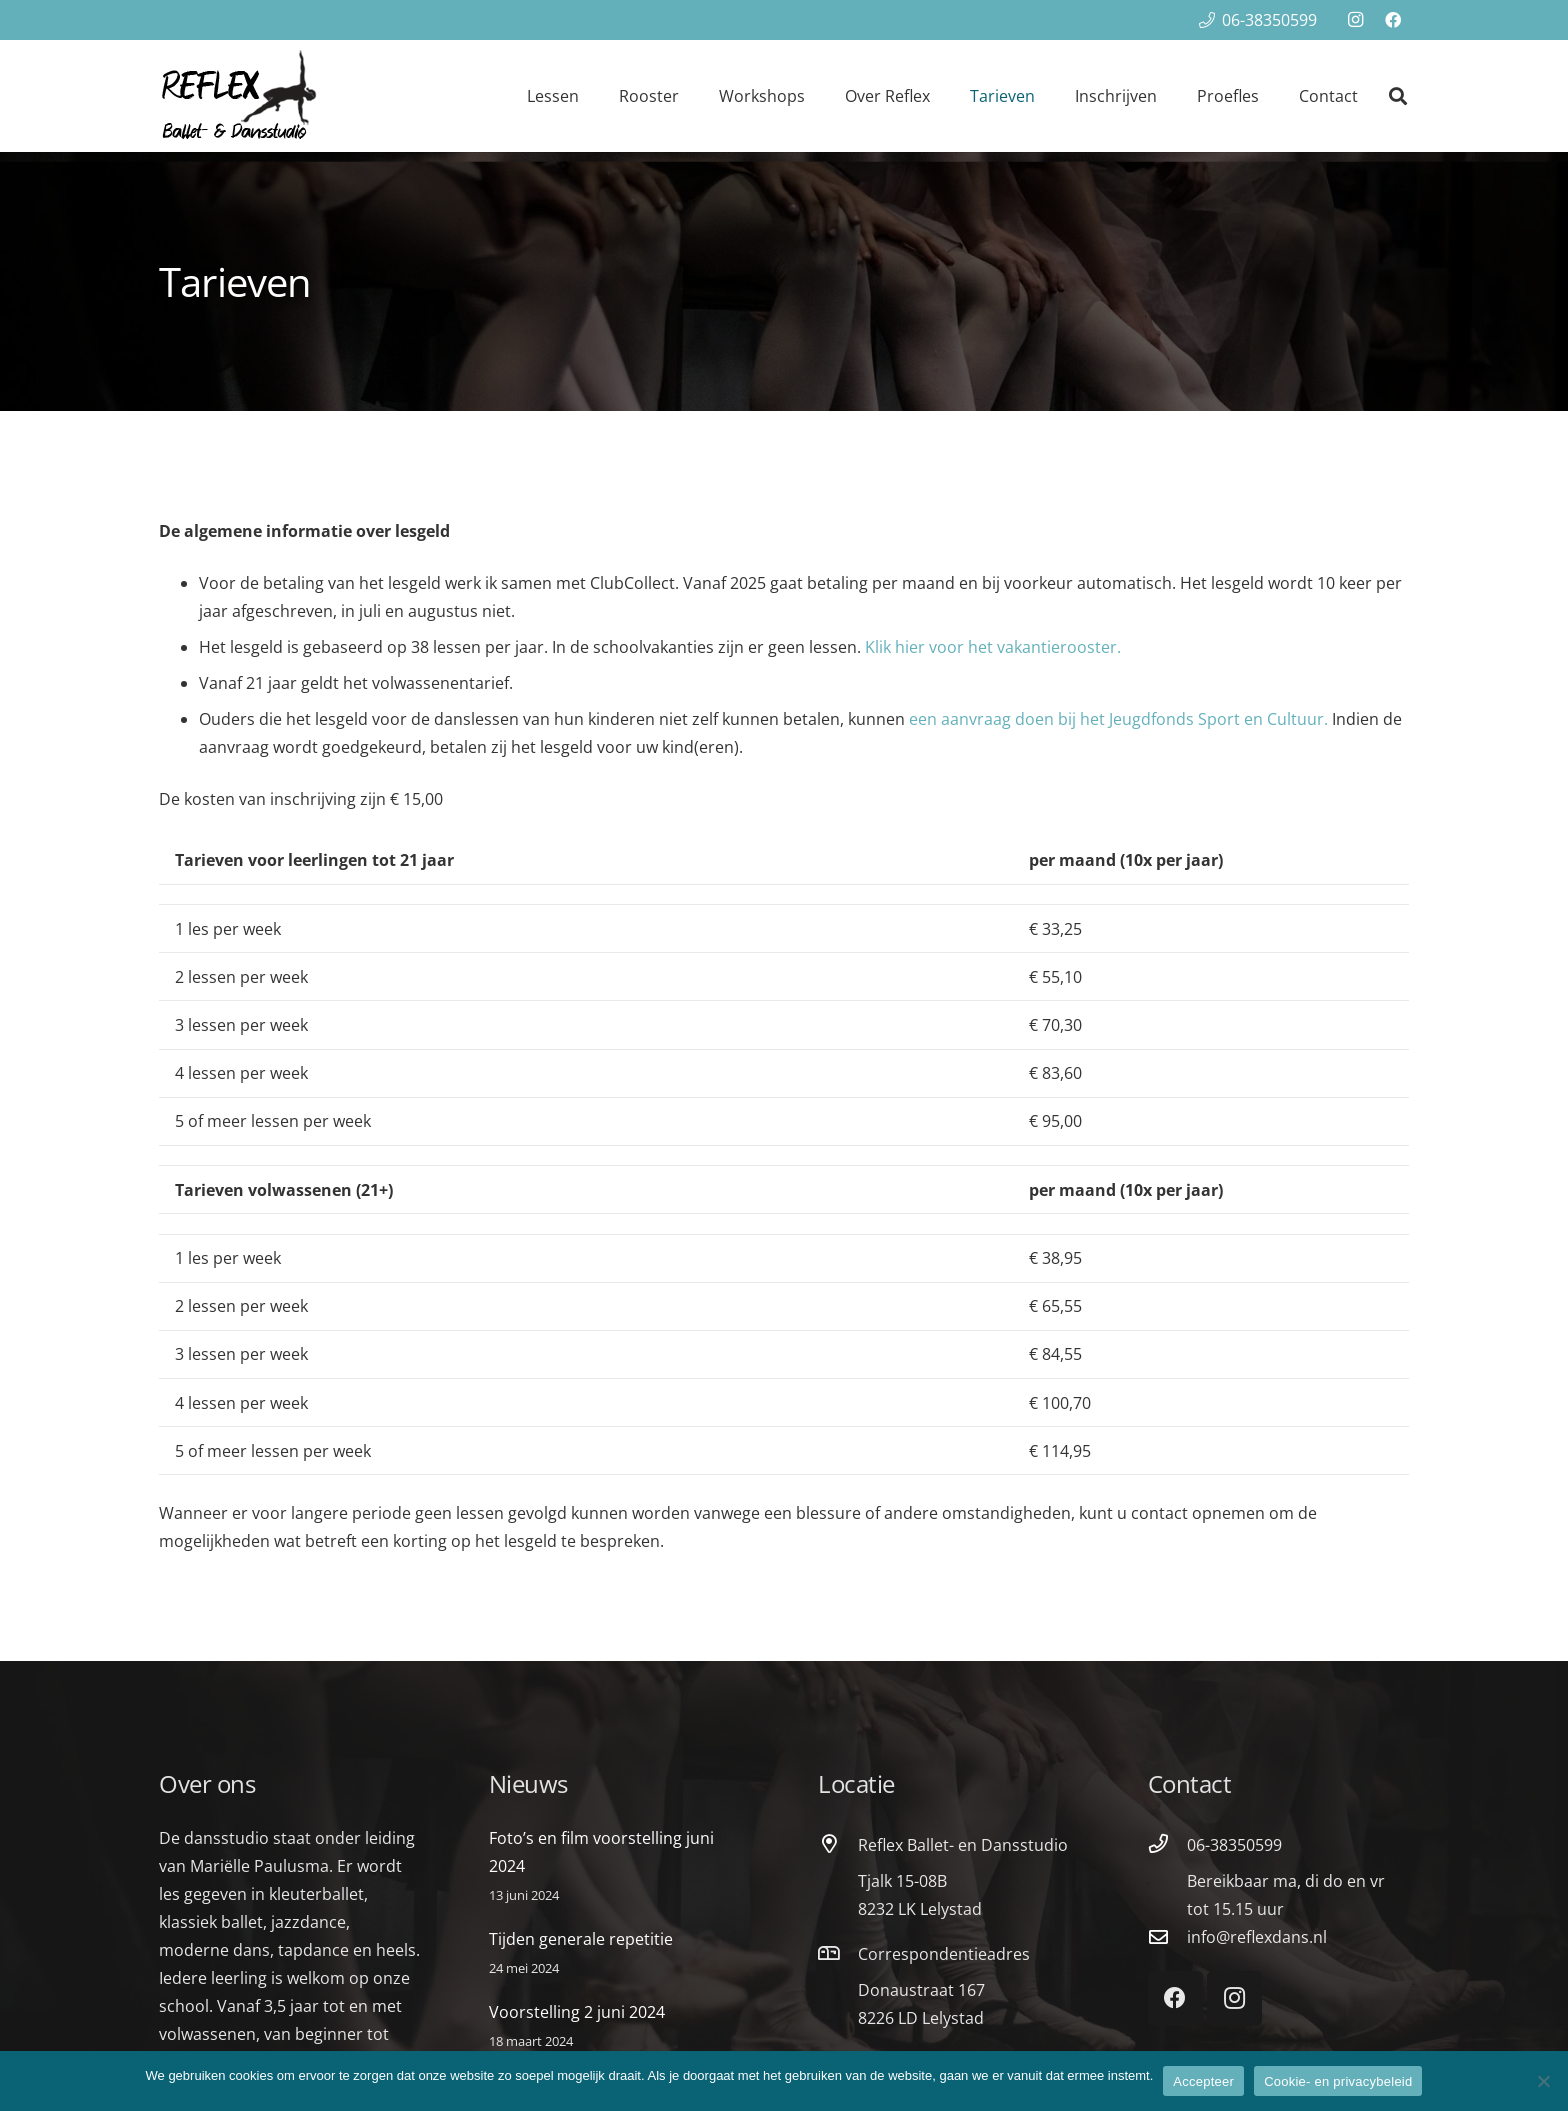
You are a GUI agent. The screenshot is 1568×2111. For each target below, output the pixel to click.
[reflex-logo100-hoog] (238, 96)
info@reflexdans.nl (1257, 1937)
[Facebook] (1393, 20)
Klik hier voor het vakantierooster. (993, 647)
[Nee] (1543, 2081)
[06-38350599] (1168, 1843)
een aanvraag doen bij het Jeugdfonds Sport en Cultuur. (1118, 719)
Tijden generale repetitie (581, 1939)
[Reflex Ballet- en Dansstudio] (838, 1843)
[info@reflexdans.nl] (1168, 1936)
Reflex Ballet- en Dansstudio (963, 1845)
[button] (1398, 96)
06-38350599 (1234, 1845)
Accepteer (1203, 2081)
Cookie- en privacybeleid (1338, 2081)
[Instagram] (1355, 20)
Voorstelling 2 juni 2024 (577, 2012)
